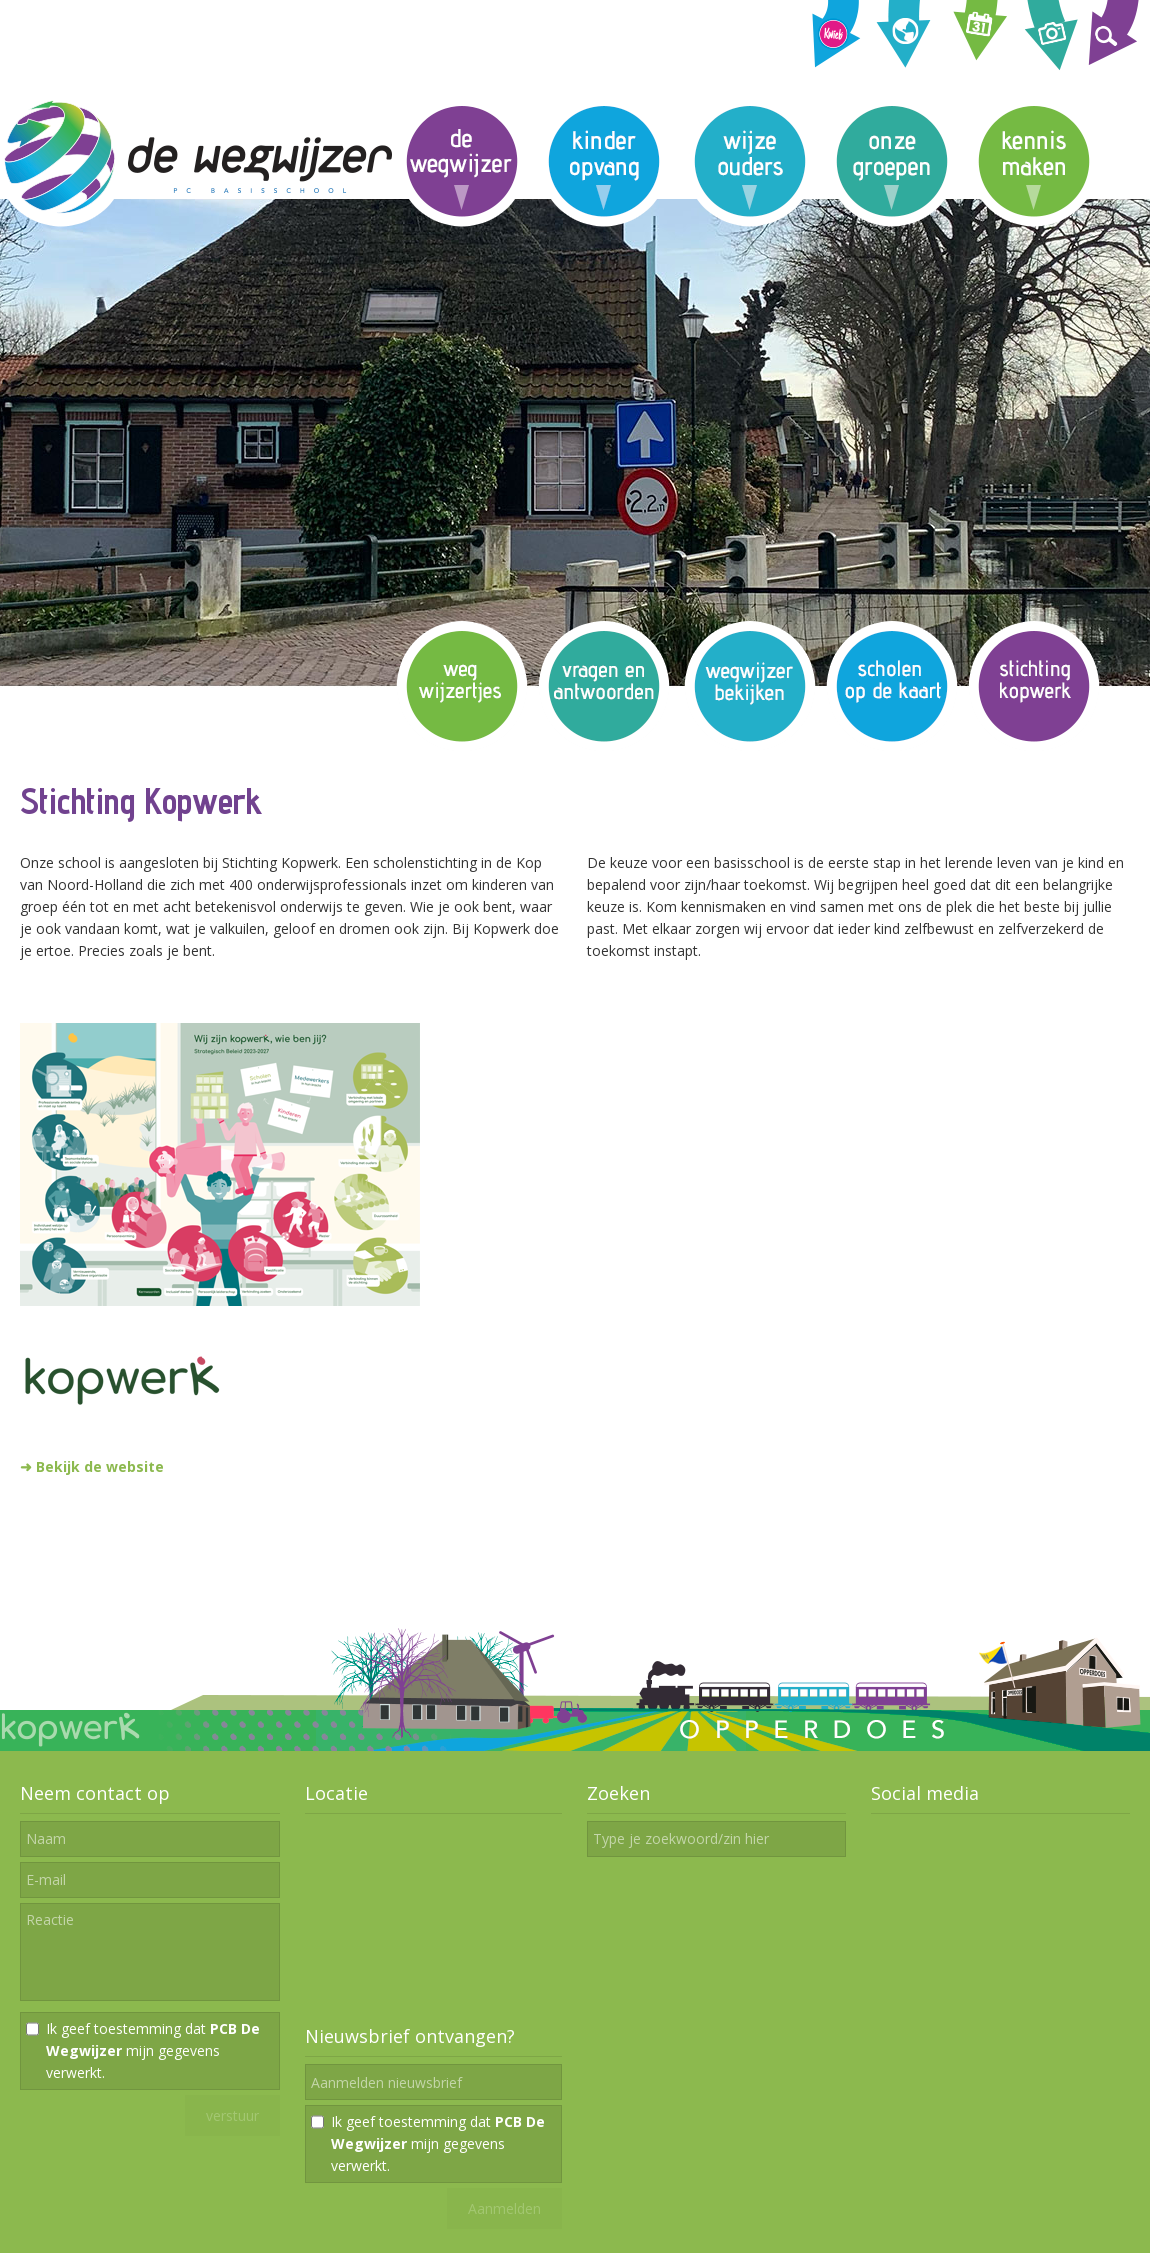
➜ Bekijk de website (92, 1466)
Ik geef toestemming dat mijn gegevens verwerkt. (153, 2050)
